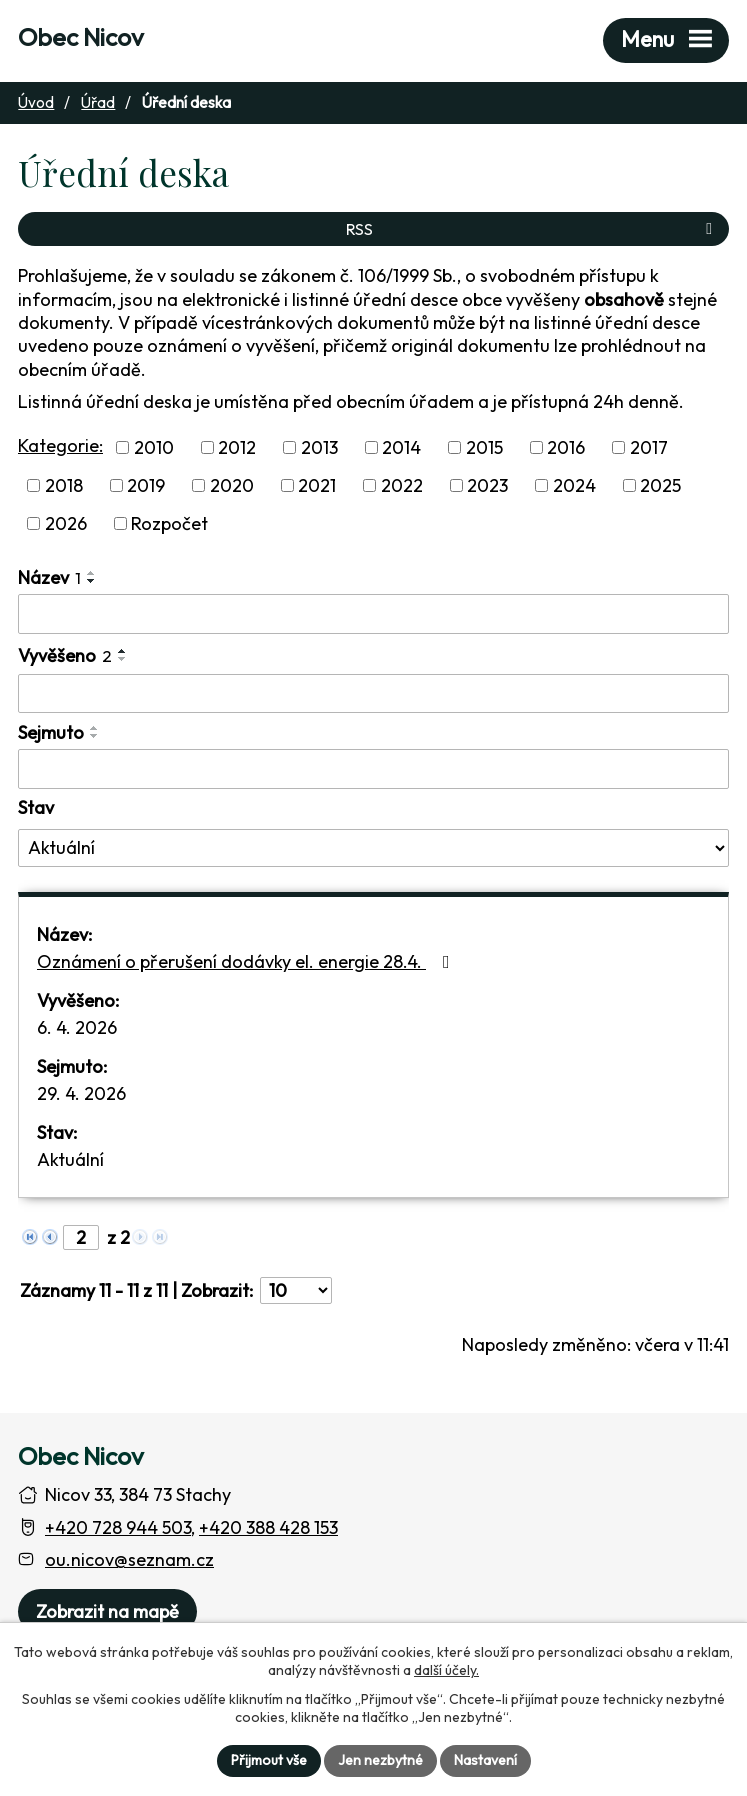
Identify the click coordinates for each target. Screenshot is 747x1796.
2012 (237, 447)
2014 (401, 447)
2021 (317, 485)
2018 (64, 485)
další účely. (446, 1670)
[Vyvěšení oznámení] (373, 694)
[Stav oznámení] (373, 848)
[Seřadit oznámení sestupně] (92, 581)
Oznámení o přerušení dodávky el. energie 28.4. (247, 961)
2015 (484, 447)
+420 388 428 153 (268, 1527)
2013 (319, 447)
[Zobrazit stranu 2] (81, 1237)
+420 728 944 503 (118, 1527)
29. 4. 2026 (81, 1093)
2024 (574, 485)
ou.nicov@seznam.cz (129, 1559)
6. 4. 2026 (77, 1027)
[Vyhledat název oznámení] (373, 614)
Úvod (36, 102)
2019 (146, 485)
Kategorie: (60, 445)
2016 (566, 447)
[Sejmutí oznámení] (373, 769)
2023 (487, 485)
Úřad (98, 102)
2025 (660, 485)
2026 (66, 523)
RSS (532, 229)
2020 (232, 485)
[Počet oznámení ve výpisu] (296, 1290)
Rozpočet (169, 523)
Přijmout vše (269, 1760)
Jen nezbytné (380, 1760)
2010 (154, 447)
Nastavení (485, 1760)
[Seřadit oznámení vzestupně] (92, 573)
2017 (649, 447)
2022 (402, 485)
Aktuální (70, 1159)
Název (49, 577)
